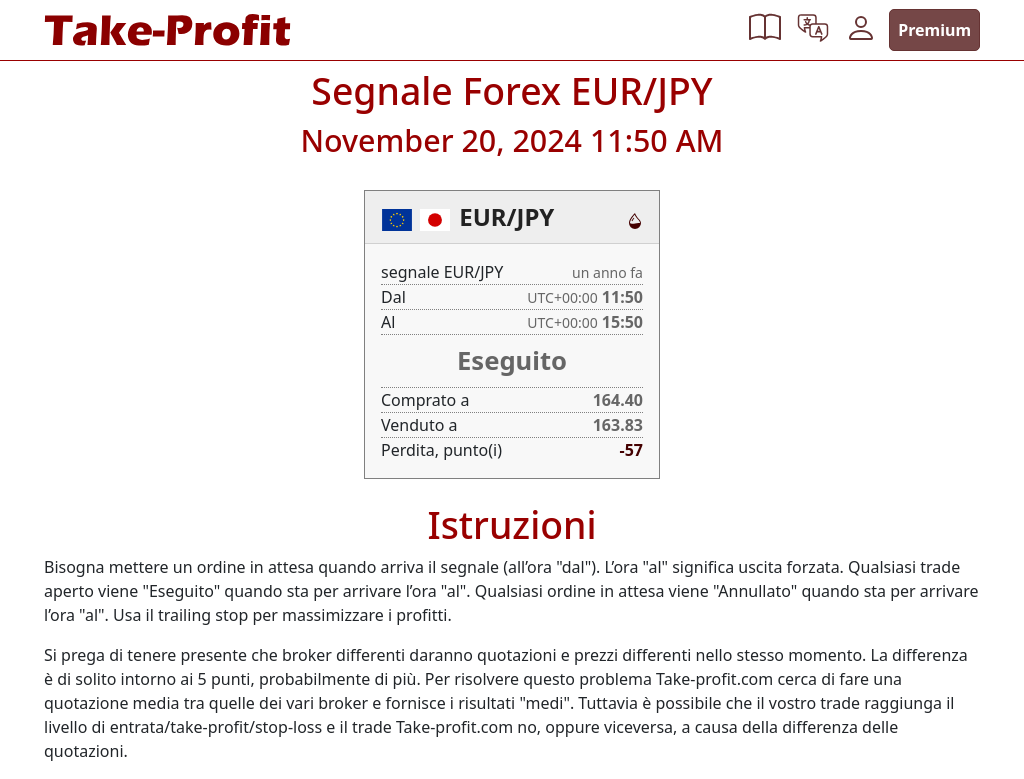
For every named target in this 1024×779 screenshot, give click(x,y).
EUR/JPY (506, 216)
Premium (934, 30)
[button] (765, 30)
